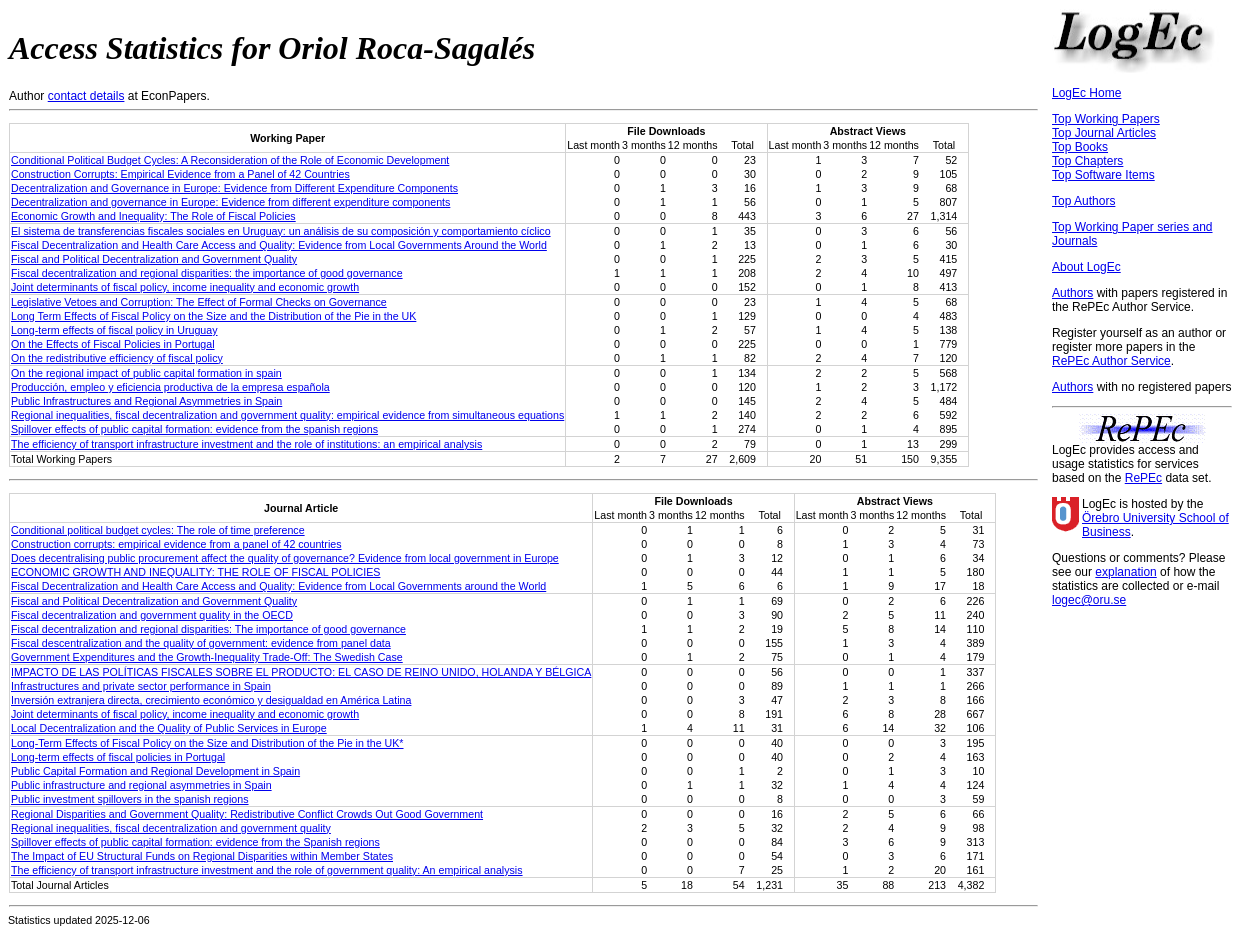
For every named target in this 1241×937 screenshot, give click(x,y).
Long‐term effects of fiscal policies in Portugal (118, 757)
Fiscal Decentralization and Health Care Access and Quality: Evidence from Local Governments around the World (278, 586)
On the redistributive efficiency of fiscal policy (117, 358)
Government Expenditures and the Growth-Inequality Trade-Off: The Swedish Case (207, 657)
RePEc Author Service (1111, 361)
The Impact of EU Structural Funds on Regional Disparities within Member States (202, 856)
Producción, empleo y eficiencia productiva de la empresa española (170, 387)
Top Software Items (1103, 175)
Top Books (1080, 147)
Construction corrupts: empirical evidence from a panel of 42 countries (176, 544)
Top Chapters (1087, 161)
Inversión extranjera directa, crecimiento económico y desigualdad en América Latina (211, 700)
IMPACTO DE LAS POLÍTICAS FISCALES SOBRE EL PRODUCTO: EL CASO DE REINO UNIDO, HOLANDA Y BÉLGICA (301, 672)
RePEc (1143, 478)
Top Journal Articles (1104, 133)
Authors (1072, 293)
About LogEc (1086, 267)
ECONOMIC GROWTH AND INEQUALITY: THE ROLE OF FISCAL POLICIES (195, 572)
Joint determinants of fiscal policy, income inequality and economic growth (185, 287)
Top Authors (1083, 201)
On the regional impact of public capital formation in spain (146, 373)
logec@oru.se (1089, 600)
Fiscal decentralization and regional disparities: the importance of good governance (207, 273)
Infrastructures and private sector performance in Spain (141, 686)
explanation (1125, 572)
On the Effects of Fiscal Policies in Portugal (113, 344)
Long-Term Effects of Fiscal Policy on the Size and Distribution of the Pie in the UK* (207, 743)
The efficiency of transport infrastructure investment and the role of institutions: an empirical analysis (246, 444)
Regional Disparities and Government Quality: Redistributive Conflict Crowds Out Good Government (247, 814)
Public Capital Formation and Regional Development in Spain (155, 771)
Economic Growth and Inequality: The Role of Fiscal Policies (153, 216)
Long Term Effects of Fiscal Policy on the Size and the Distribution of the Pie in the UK (213, 316)
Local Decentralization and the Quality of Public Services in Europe (169, 728)
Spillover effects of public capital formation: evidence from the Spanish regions (195, 842)
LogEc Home (1086, 93)
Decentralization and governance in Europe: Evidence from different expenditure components (230, 202)
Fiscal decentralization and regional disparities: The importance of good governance (208, 629)
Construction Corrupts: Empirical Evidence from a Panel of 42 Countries (180, 174)
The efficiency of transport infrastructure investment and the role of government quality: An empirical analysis (267, 870)
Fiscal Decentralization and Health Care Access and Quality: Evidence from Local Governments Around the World (279, 245)
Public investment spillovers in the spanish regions (130, 799)
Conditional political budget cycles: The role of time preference (158, 530)
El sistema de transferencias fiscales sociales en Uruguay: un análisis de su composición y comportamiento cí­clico (281, 231)
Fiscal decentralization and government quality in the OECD (152, 615)
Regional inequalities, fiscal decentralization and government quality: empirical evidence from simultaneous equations (287, 415)
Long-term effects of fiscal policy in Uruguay (114, 330)
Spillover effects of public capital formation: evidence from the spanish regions (194, 429)
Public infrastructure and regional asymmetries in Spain (141, 785)
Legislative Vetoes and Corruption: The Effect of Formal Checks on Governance (199, 302)
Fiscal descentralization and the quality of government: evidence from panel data (201, 643)
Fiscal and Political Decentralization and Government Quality (154, 259)
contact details (86, 96)
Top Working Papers (1106, 119)
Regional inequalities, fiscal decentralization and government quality (171, 828)
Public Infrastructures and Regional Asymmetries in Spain (146, 401)
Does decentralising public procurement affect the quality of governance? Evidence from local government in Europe (285, 558)
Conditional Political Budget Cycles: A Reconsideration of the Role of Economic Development (230, 160)
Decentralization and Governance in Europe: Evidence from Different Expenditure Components (234, 188)
